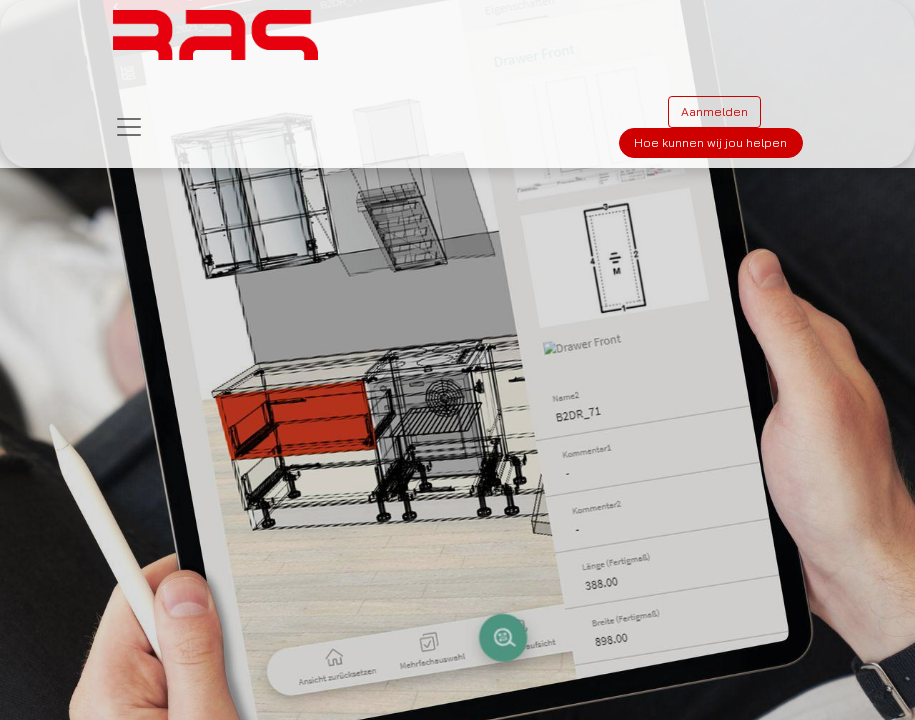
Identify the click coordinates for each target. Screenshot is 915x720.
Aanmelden (714, 111)
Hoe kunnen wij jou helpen (710, 142)
